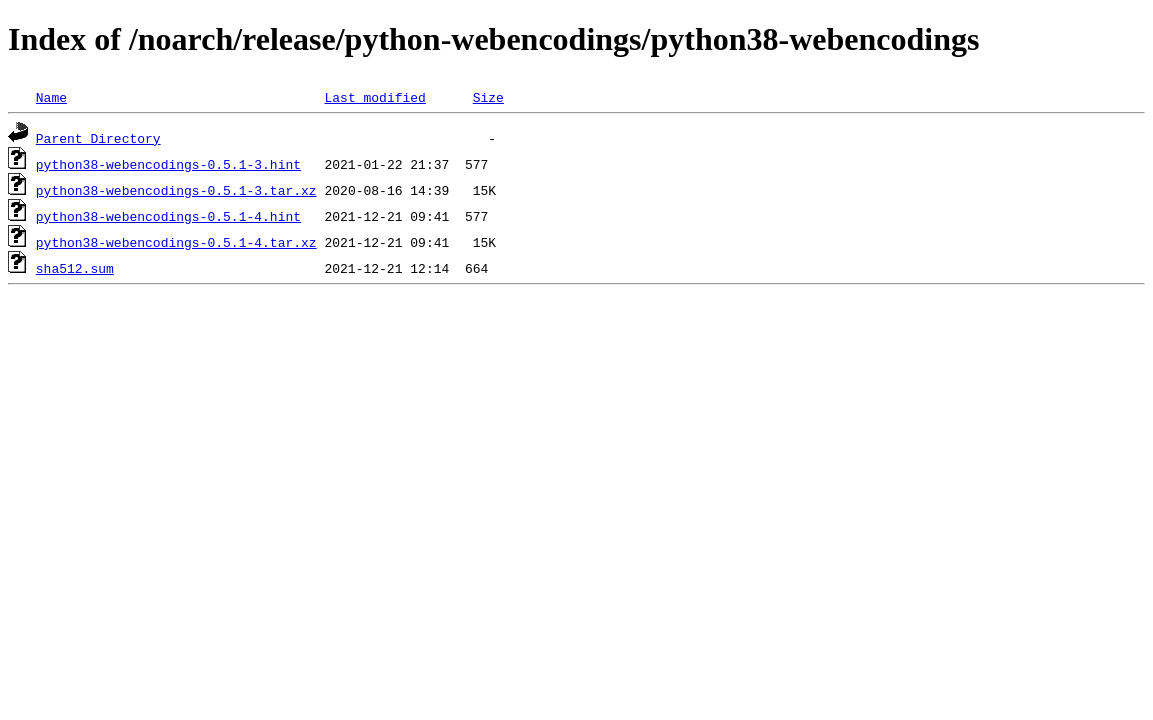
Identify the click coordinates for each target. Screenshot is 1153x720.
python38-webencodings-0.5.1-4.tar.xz (176, 242)
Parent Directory (98, 138)
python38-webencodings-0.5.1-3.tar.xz (176, 190)
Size (488, 97)
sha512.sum (75, 268)
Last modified (374, 97)
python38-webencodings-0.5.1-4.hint (168, 216)
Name (51, 97)
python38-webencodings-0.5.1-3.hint (168, 164)
